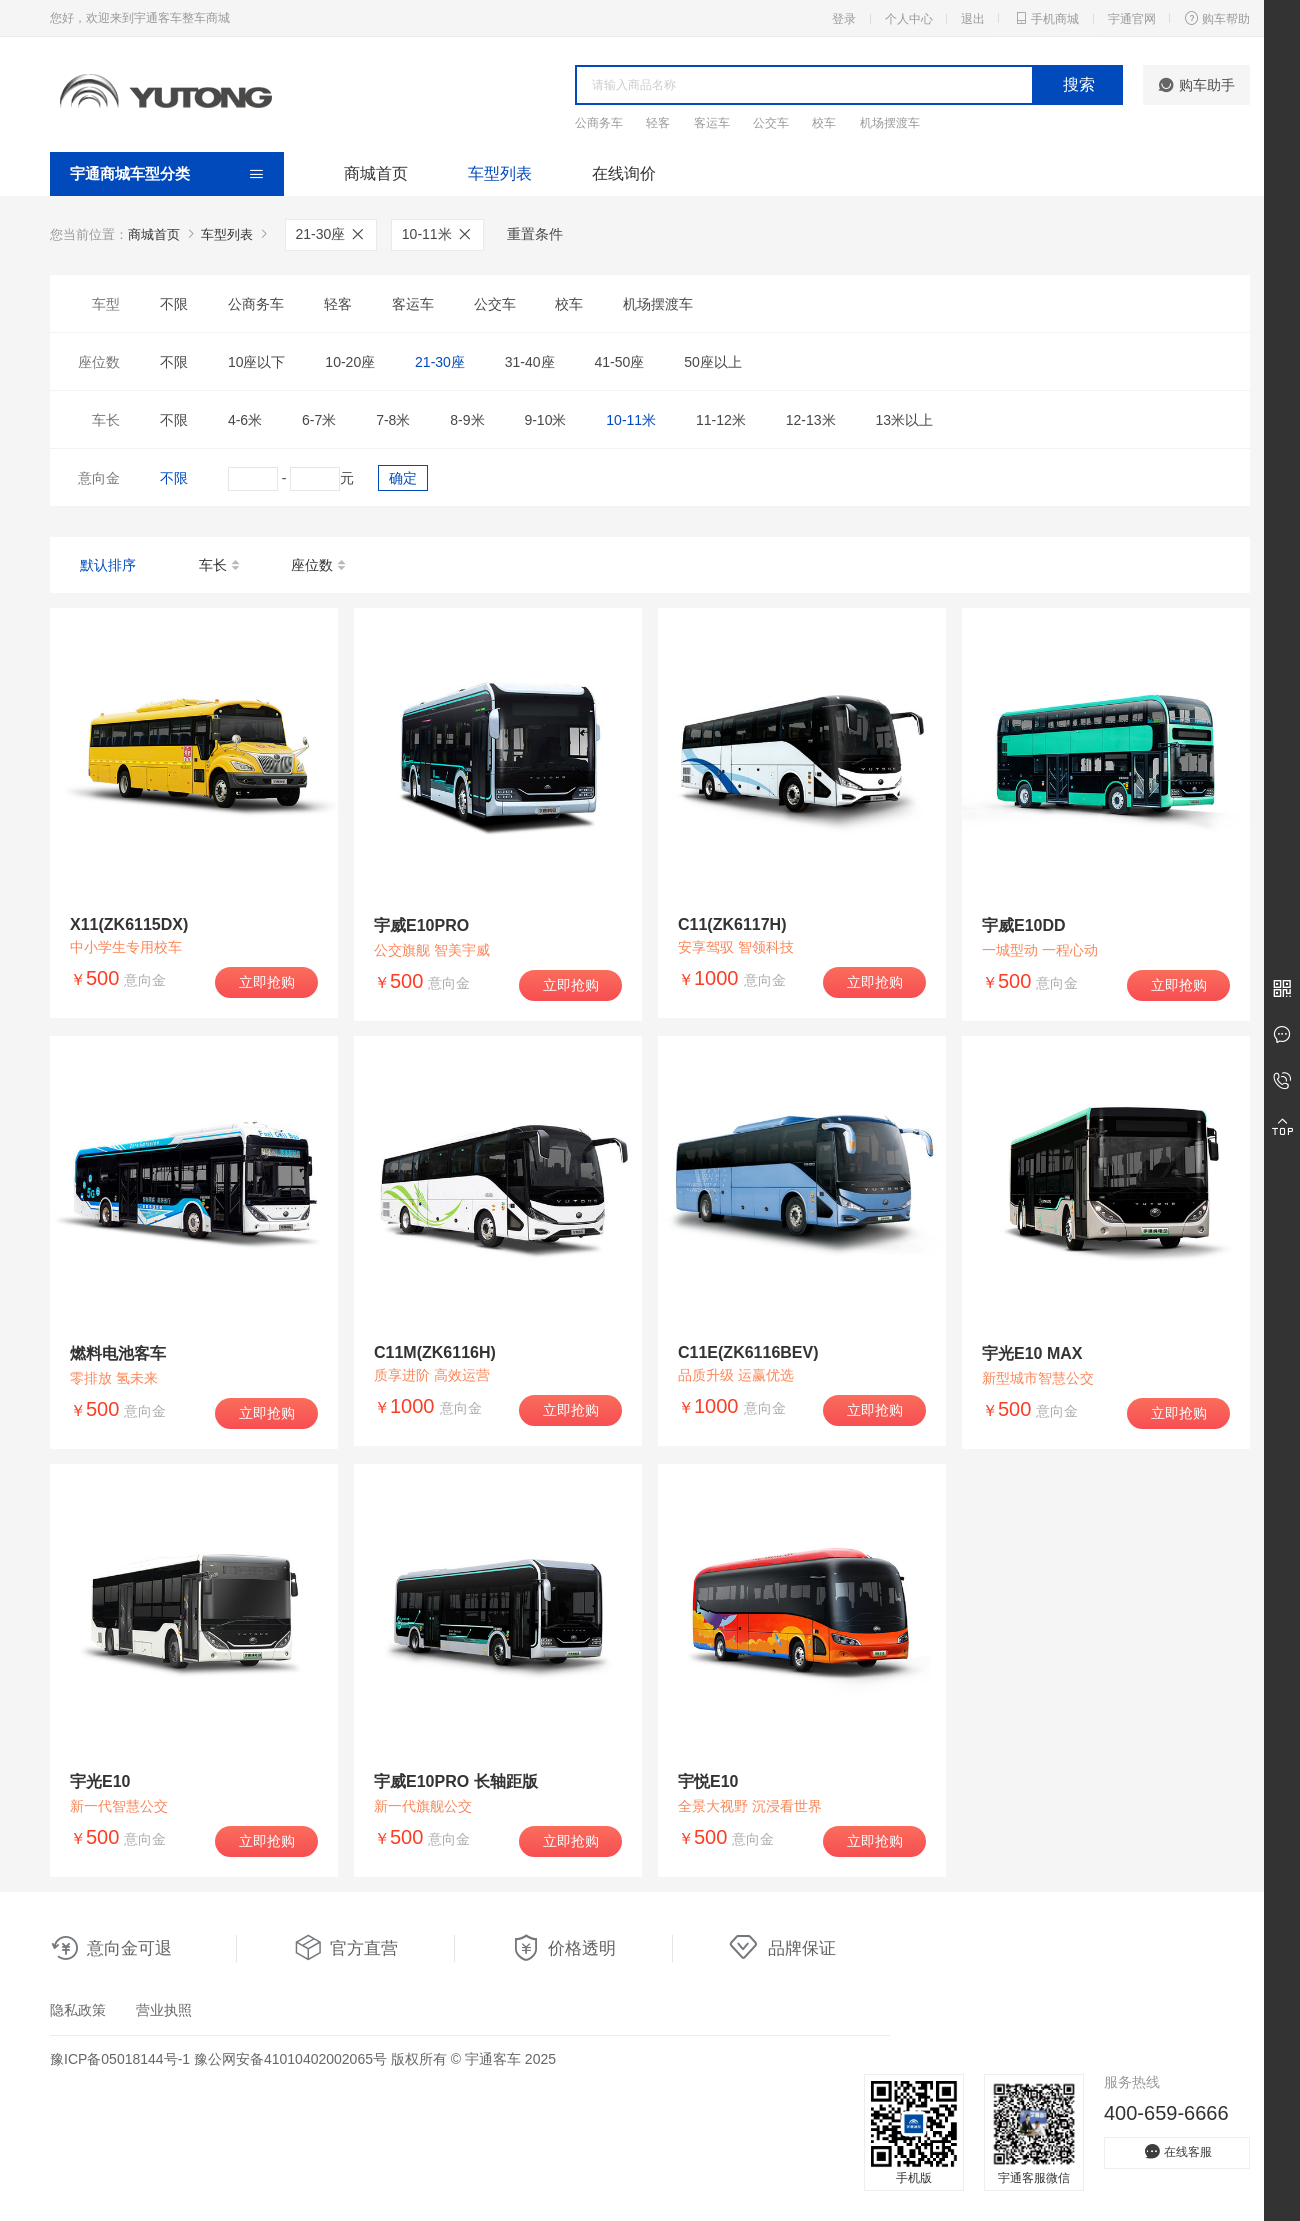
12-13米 (811, 420)
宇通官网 (1132, 19)
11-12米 (721, 420)
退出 (973, 19)
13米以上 (904, 420)
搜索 (1079, 84)
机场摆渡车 (890, 123)
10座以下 (257, 362)
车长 (220, 566)
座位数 (319, 566)
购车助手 (1196, 85)
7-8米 (393, 420)
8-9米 (467, 420)
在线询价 (624, 173)
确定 (403, 478)
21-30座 (331, 234)
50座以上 (713, 362)
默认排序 (108, 565)
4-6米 (245, 420)
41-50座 (619, 362)
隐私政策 (78, 2010)
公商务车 (599, 123)
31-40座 (530, 362)
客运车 (712, 123)
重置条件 (535, 234)
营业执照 (164, 2010)
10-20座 (350, 362)
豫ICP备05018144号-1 (120, 2059)
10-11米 (437, 234)
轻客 (658, 123)
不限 (174, 304)
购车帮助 (1217, 18)
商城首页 (376, 173)
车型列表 (500, 173)
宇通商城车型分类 (130, 173)
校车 (824, 123)
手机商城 (1046, 18)
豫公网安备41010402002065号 (290, 2059)
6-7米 (319, 420)
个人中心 (909, 19)
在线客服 (1177, 2151)
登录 (844, 19)
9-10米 (545, 420)
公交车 (771, 123)
